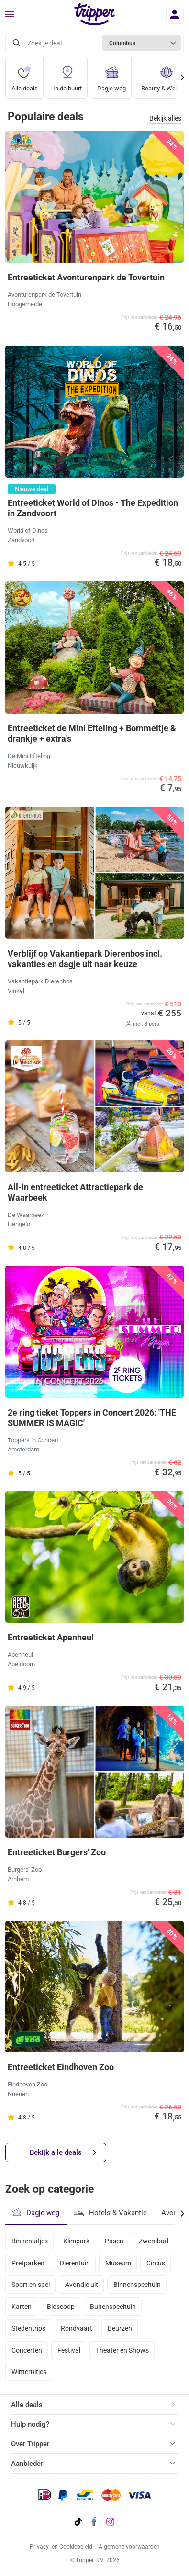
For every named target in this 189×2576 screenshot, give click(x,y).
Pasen (114, 2241)
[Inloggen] (175, 14)
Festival (68, 2350)
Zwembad (153, 2241)
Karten (21, 2306)
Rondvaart (76, 2328)
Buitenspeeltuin (113, 2306)
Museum (118, 2263)
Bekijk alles (165, 118)
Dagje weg (111, 74)
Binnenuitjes (29, 2241)
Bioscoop (61, 2306)
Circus (155, 2263)
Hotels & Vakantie (110, 2212)
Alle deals (24, 74)
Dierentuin (75, 2263)
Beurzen (120, 2328)
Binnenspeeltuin (137, 2284)
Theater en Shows (122, 2350)
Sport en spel (30, 2284)
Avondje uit (81, 2284)
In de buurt (67, 74)
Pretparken (27, 2263)
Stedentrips (28, 2328)
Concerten (26, 2350)
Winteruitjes (28, 2371)
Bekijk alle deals (63, 2152)
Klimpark (76, 2241)
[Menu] (9, 15)
